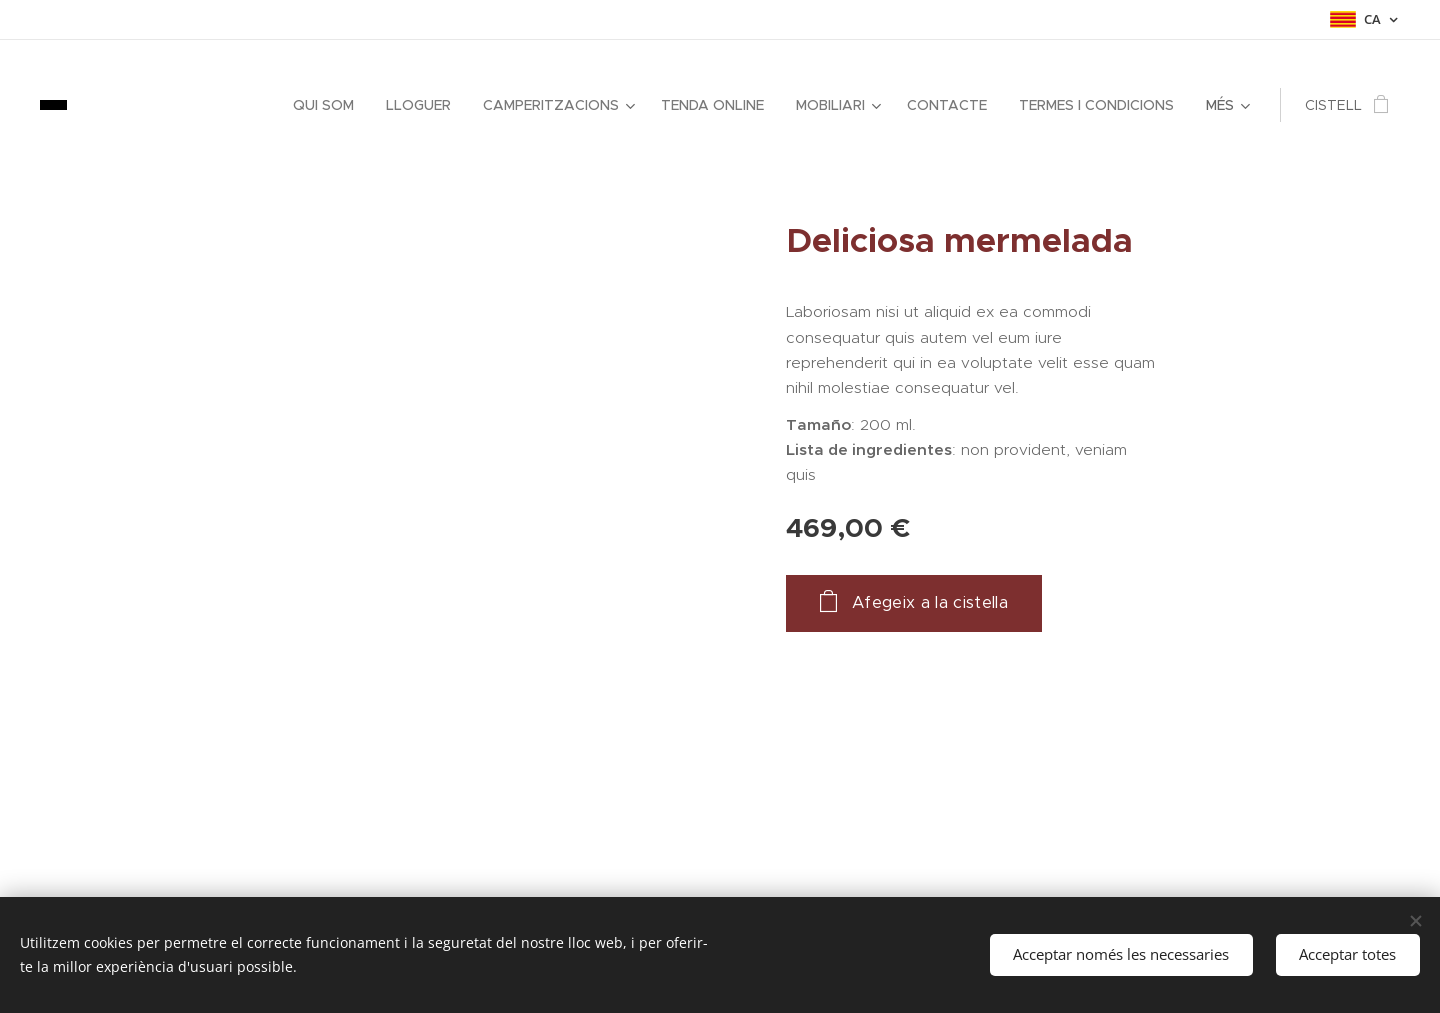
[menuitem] (329, 105)
